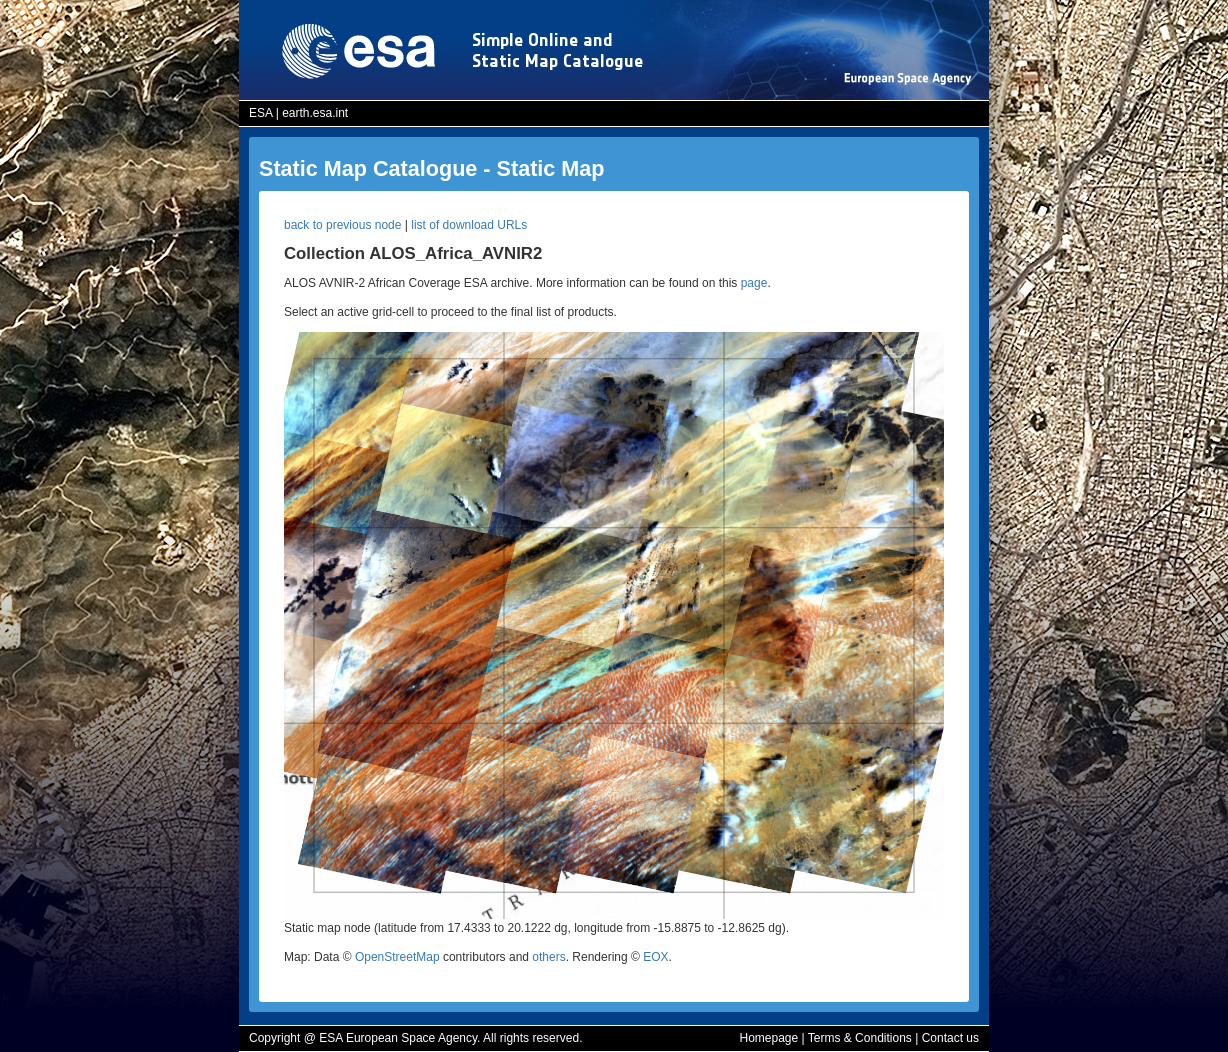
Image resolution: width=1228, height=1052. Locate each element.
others (548, 957)
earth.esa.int (315, 113)
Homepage (768, 1038)
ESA (260, 113)
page (754, 283)
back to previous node (342, 225)
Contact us (950, 1038)
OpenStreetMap (397, 957)
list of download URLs (469, 225)
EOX (655, 957)
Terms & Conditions (860, 1038)
